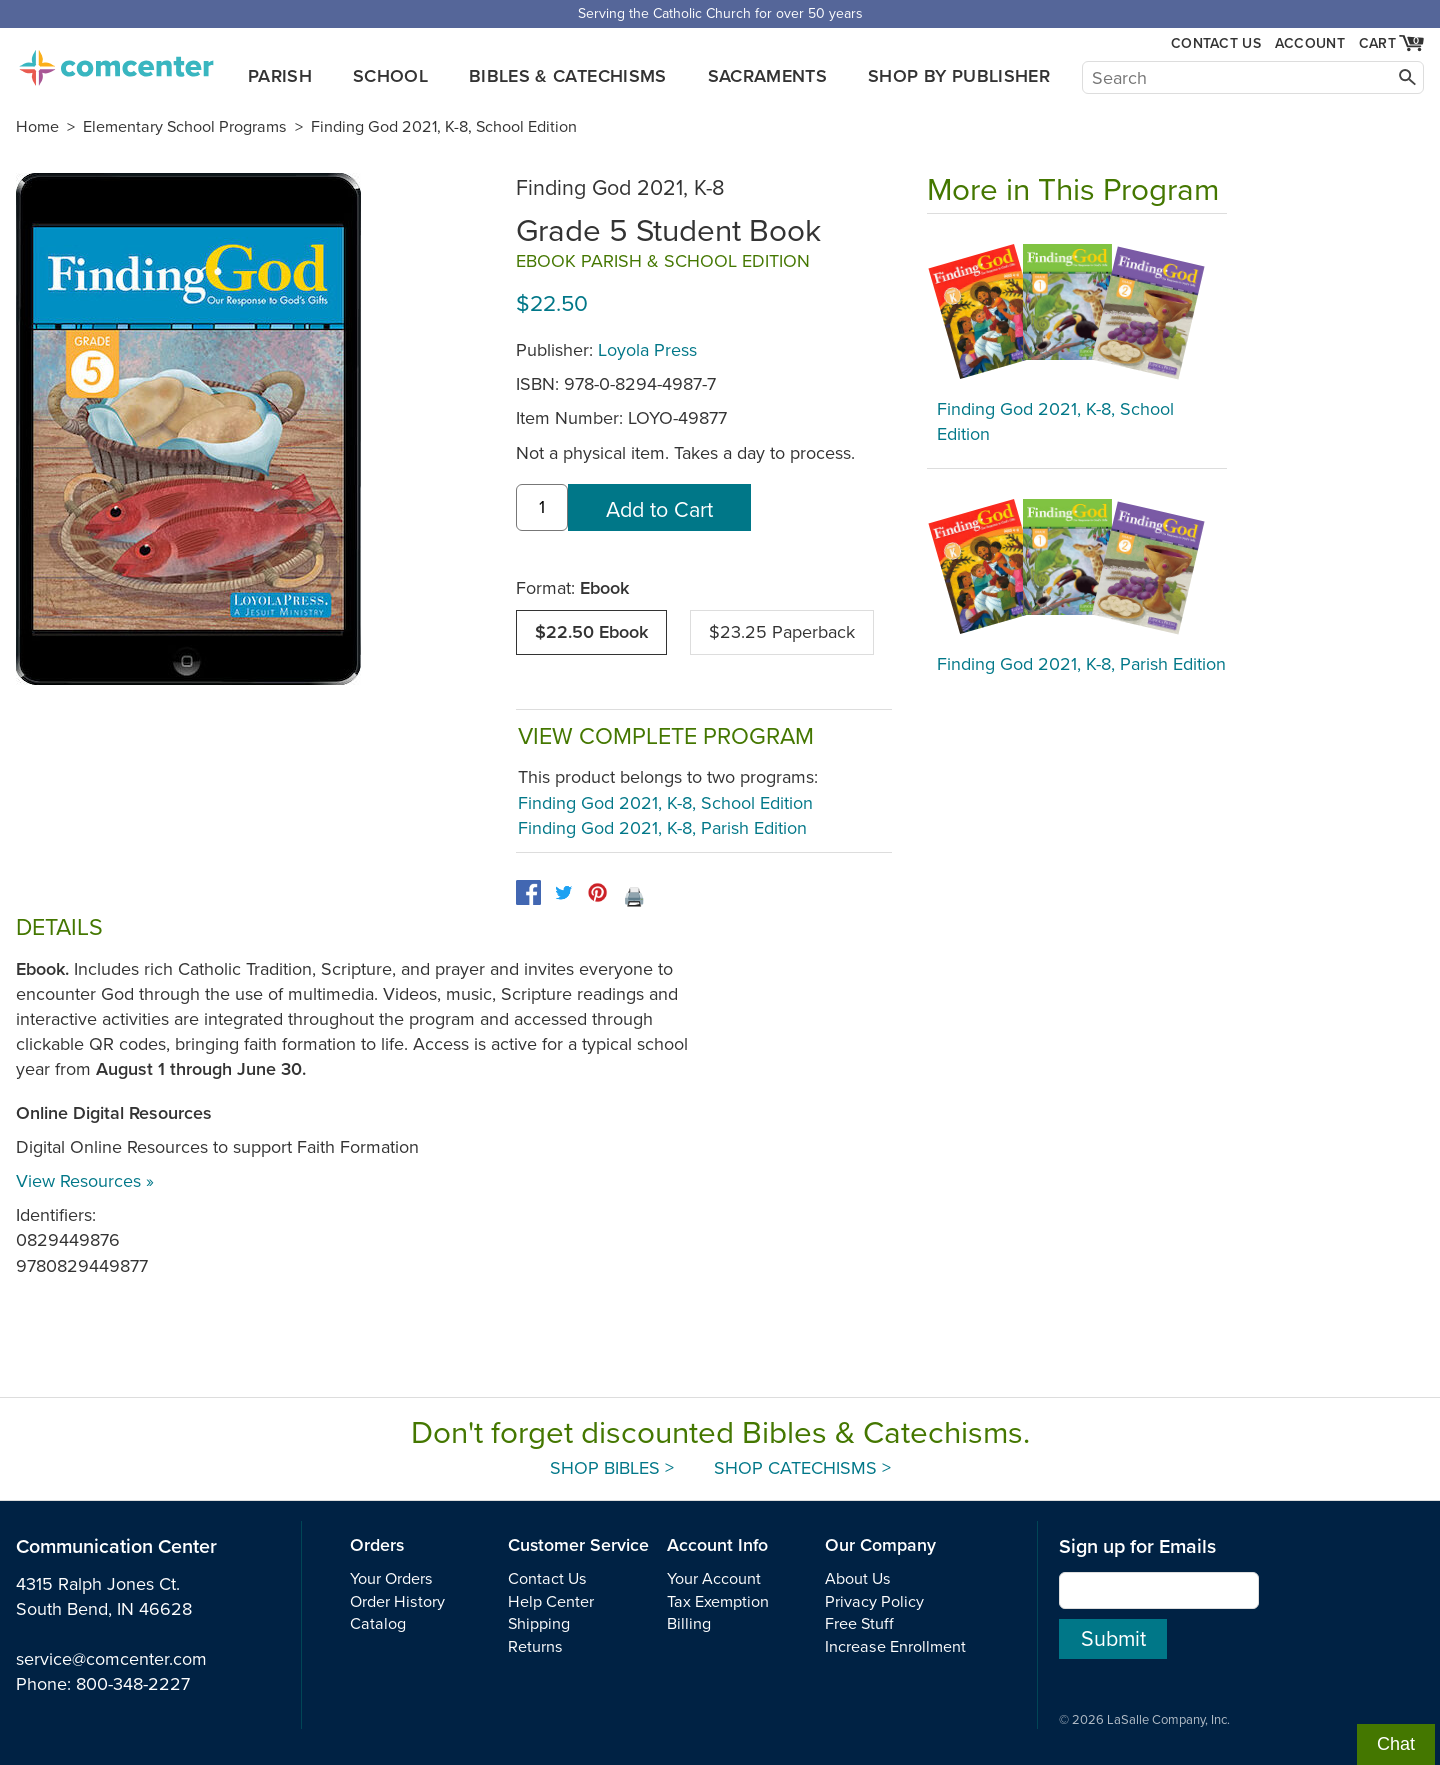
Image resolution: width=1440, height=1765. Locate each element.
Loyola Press (647, 350)
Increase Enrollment (895, 1647)
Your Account (714, 1579)
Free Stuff (859, 1624)
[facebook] (528, 892)
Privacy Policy (874, 1602)
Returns (535, 1647)
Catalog (378, 1624)
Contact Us (1216, 43)
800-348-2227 (133, 1684)
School (390, 76)
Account (1310, 43)
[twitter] (563, 892)
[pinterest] (597, 892)
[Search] (1253, 77)
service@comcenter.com (111, 1659)
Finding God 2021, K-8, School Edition (444, 127)
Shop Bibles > (612, 1468)
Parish (280, 76)
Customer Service (578, 1545)
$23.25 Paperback (782, 632)
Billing (689, 1624)
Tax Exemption (718, 1602)
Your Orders (391, 1579)
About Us (858, 1579)
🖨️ (634, 897)
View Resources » (85, 1181)
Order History (397, 1602)
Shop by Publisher (959, 76)
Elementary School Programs (185, 127)
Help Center (551, 1602)
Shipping (539, 1624)
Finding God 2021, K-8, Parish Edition (662, 828)
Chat (1396, 1744)
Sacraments (768, 76)
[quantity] (542, 507)
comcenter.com (116, 62)
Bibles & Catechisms (568, 76)
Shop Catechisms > (802, 1468)
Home (37, 127)
